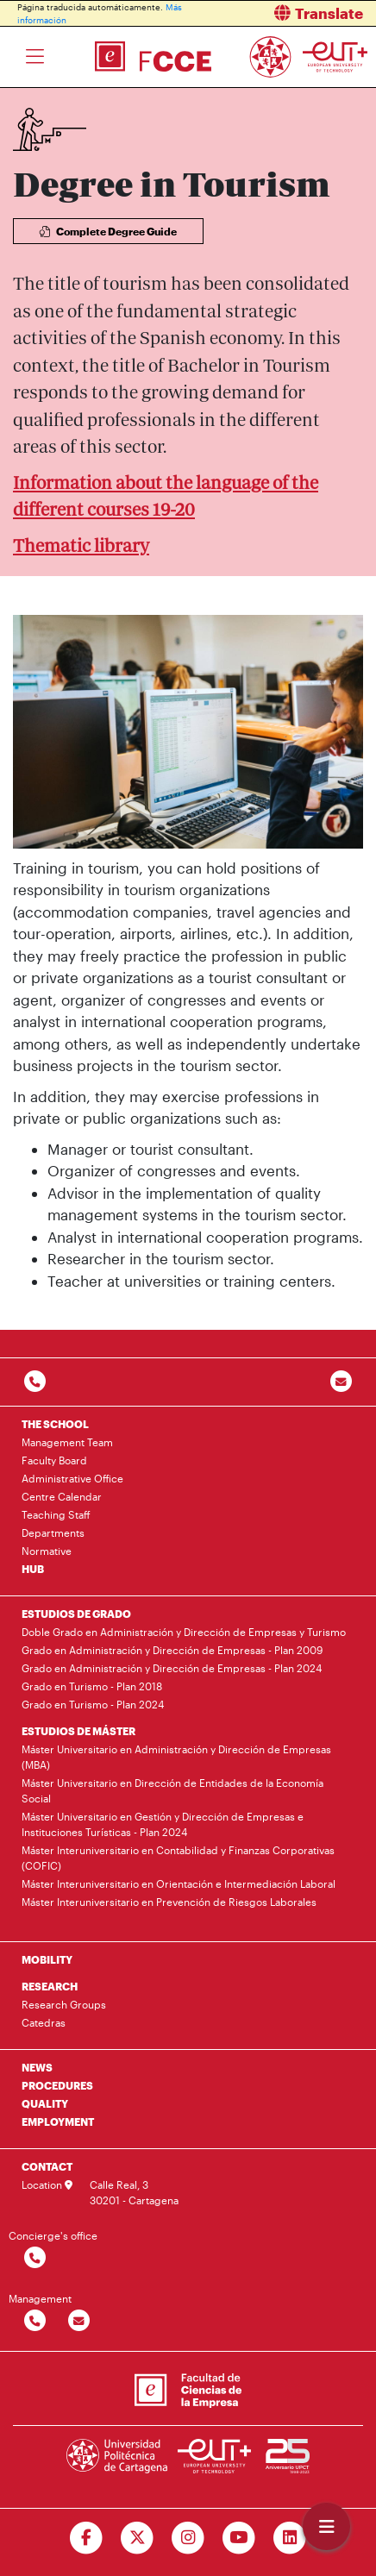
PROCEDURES (57, 2085)
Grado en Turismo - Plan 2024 (93, 1704)
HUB (33, 1569)
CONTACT (47, 2166)
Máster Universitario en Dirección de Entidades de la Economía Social (172, 1790)
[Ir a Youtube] (238, 2538)
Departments (53, 1532)
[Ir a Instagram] (188, 2538)
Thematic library (81, 545)
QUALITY (45, 2103)
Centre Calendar (62, 1496)
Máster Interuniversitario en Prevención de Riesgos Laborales (169, 1902)
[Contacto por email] (341, 1382)
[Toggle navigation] (35, 57)
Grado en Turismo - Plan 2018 (92, 1686)
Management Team (67, 1442)
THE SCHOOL (55, 1424)
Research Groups (64, 2004)
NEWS (37, 2067)
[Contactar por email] (79, 2321)
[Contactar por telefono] (35, 1382)
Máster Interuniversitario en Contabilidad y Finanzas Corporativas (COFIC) (178, 1857)
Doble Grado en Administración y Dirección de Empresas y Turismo (184, 1632)
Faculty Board (54, 1460)
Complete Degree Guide (108, 231)
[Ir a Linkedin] (289, 2538)
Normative (47, 1551)
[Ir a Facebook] (86, 2538)
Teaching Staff (56, 1514)
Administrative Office (72, 1478)
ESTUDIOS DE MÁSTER (78, 1731)
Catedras (44, 2022)
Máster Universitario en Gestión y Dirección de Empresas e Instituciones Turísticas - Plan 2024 (163, 1824)
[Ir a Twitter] (137, 2538)
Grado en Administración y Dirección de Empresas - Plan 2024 (172, 1668)
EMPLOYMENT (58, 2121)
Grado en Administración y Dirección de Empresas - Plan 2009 (172, 1650)
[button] (288, 13)
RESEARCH (50, 1986)
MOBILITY (47, 1959)
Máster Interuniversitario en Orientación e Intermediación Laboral (178, 1883)
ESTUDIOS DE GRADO (76, 1614)
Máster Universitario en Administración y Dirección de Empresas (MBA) (176, 1757)
